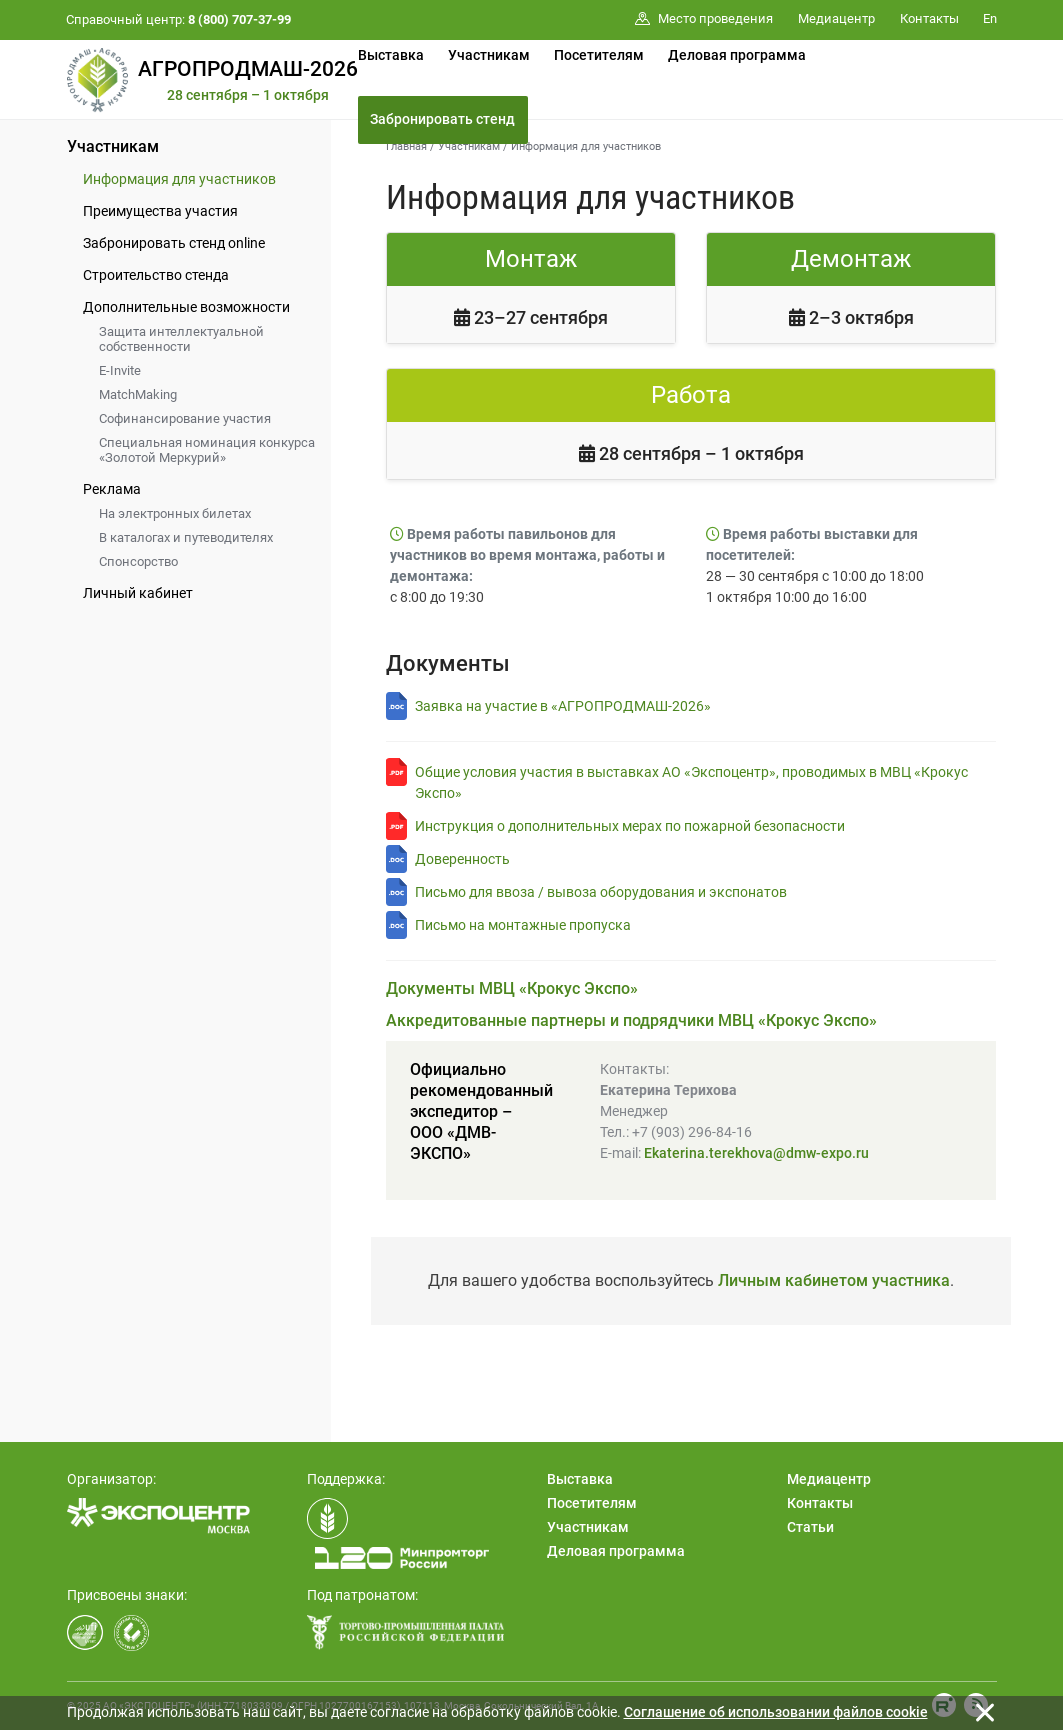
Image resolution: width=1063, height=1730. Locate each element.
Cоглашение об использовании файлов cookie (776, 1712)
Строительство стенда (156, 275)
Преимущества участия (160, 211)
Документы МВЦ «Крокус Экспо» (512, 988)
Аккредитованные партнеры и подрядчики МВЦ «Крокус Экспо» (631, 1020)
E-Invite (120, 370)
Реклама (112, 489)
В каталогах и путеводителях (186, 537)
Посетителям (599, 55)
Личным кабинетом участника (834, 1280)
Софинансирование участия (185, 418)
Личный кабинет (138, 593)
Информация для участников (179, 179)
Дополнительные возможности (186, 307)
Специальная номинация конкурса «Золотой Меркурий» (207, 450)
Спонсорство (138, 561)
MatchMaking (138, 394)
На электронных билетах (175, 513)
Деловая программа (737, 55)
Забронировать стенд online (174, 243)
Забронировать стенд (442, 119)
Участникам (489, 55)
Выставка (391, 55)
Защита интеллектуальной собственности (181, 339)
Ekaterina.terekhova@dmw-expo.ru (756, 1153)
